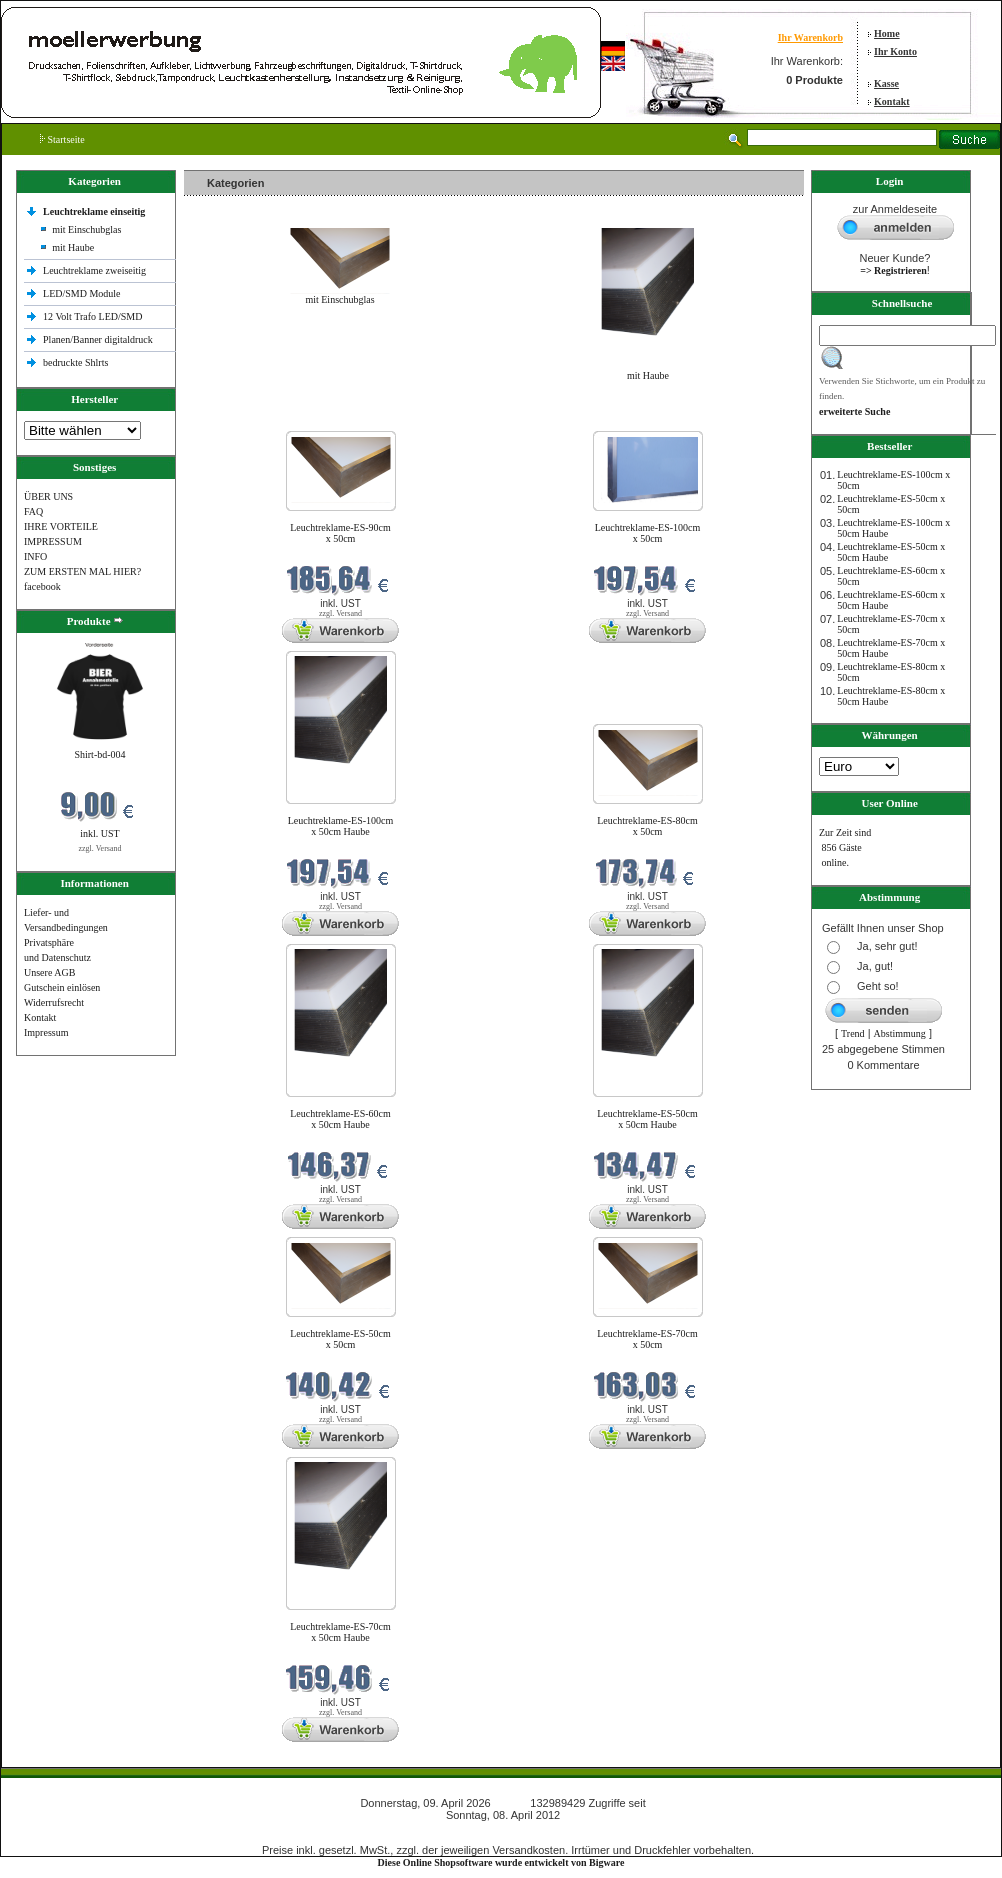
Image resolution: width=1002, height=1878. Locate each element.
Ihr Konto (895, 51)
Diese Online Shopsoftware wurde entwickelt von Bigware (501, 1862)
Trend (853, 1033)
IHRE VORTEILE (61, 526)
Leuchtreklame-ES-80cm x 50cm (647, 826)
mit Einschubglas (86, 229)
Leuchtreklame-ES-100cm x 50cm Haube (341, 826)
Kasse (886, 83)
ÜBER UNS (48, 496)
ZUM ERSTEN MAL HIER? (82, 571)
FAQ (33, 511)
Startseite (62, 139)
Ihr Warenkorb (810, 37)
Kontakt (892, 101)
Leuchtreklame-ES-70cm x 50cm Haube (340, 1632)
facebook (42, 586)
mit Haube (73, 247)
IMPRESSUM (53, 541)
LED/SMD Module (82, 293)
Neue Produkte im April (237, 418)
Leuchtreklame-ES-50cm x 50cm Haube (647, 1119)
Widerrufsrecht (54, 1002)
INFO (35, 556)
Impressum (46, 1032)
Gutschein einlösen (62, 987)
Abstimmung (900, 1033)
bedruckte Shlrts (75, 362)
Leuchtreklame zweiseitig (96, 270)
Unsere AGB (49, 972)
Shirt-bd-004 (99, 754)
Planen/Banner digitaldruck (98, 339)
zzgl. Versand (100, 848)
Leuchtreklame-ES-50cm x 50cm (340, 1339)
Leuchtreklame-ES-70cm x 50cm (647, 1339)
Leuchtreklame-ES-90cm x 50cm (340, 533)
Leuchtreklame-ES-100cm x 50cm (648, 533)
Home (887, 33)
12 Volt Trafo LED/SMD (92, 316)
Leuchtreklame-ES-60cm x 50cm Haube (340, 1119)
